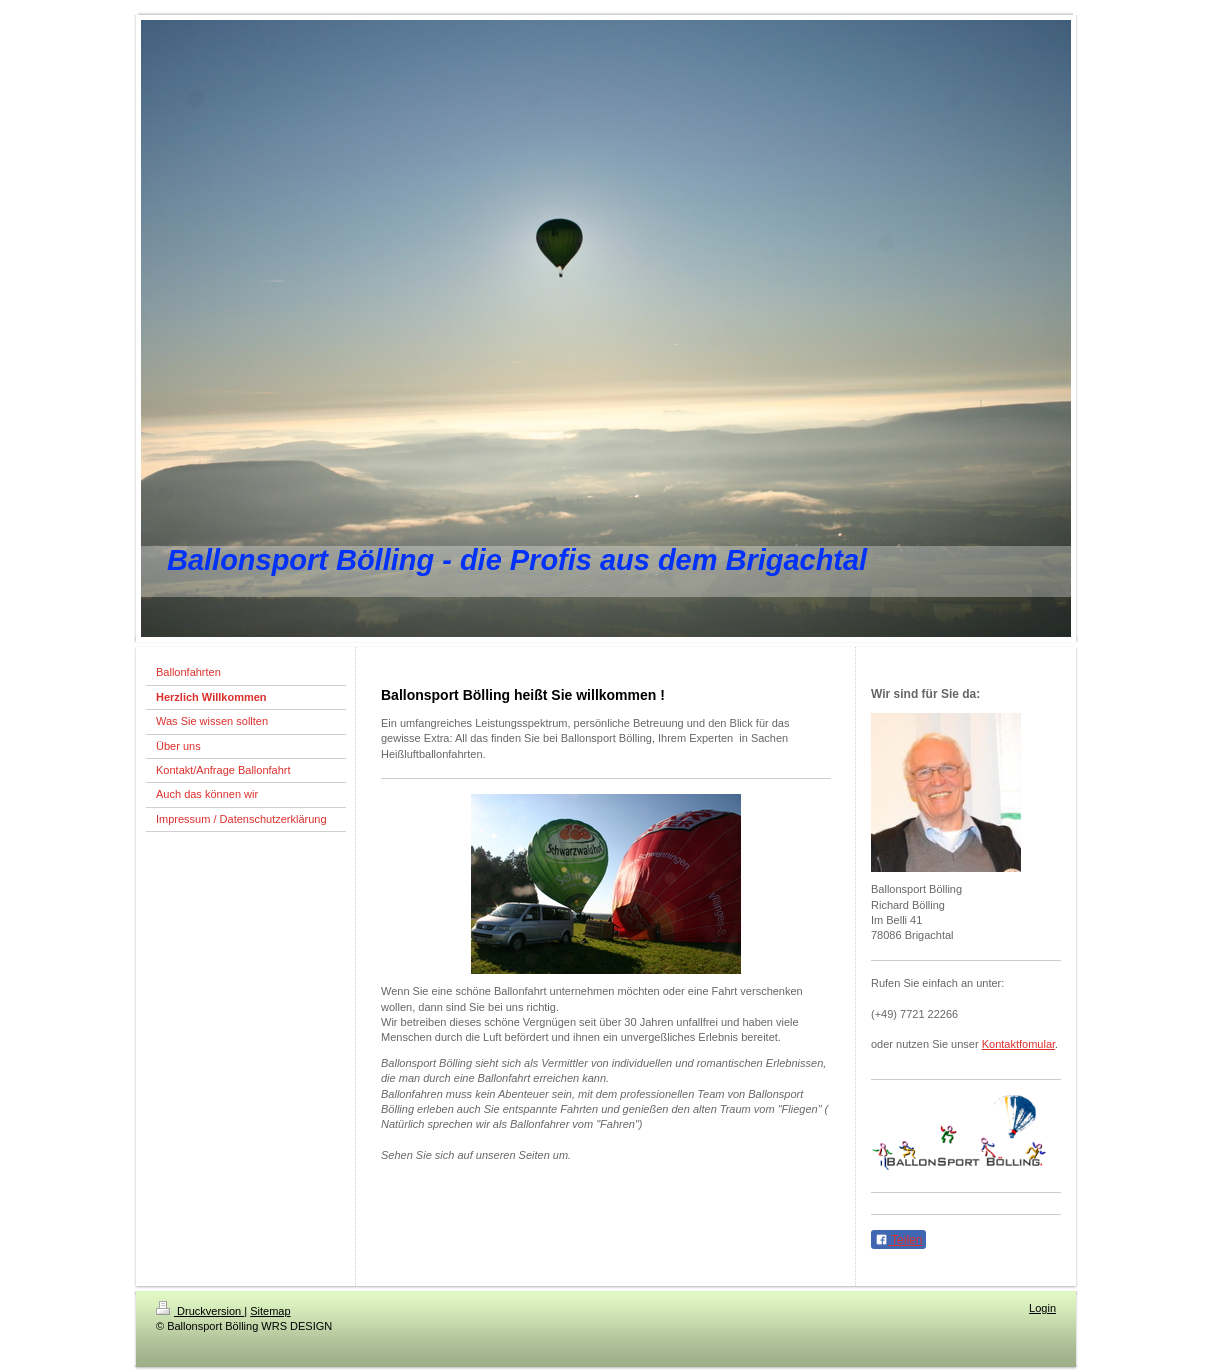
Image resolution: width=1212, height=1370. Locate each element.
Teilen (898, 1240)
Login (1042, 1308)
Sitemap (270, 1311)
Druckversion (200, 1311)
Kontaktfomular (1018, 1044)
